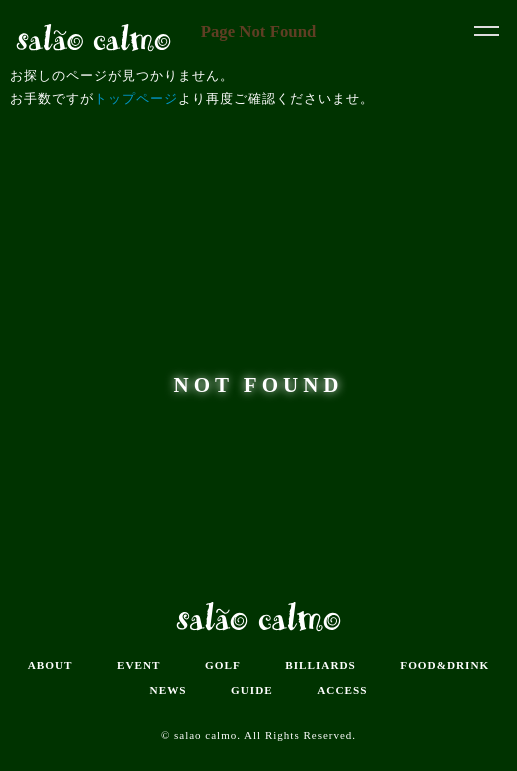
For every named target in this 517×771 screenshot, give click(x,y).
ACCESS (342, 690)
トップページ (136, 98)
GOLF (223, 665)
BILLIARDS (320, 665)
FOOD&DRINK (444, 665)
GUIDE (252, 690)
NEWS (168, 690)
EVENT (139, 665)
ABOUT (50, 665)
